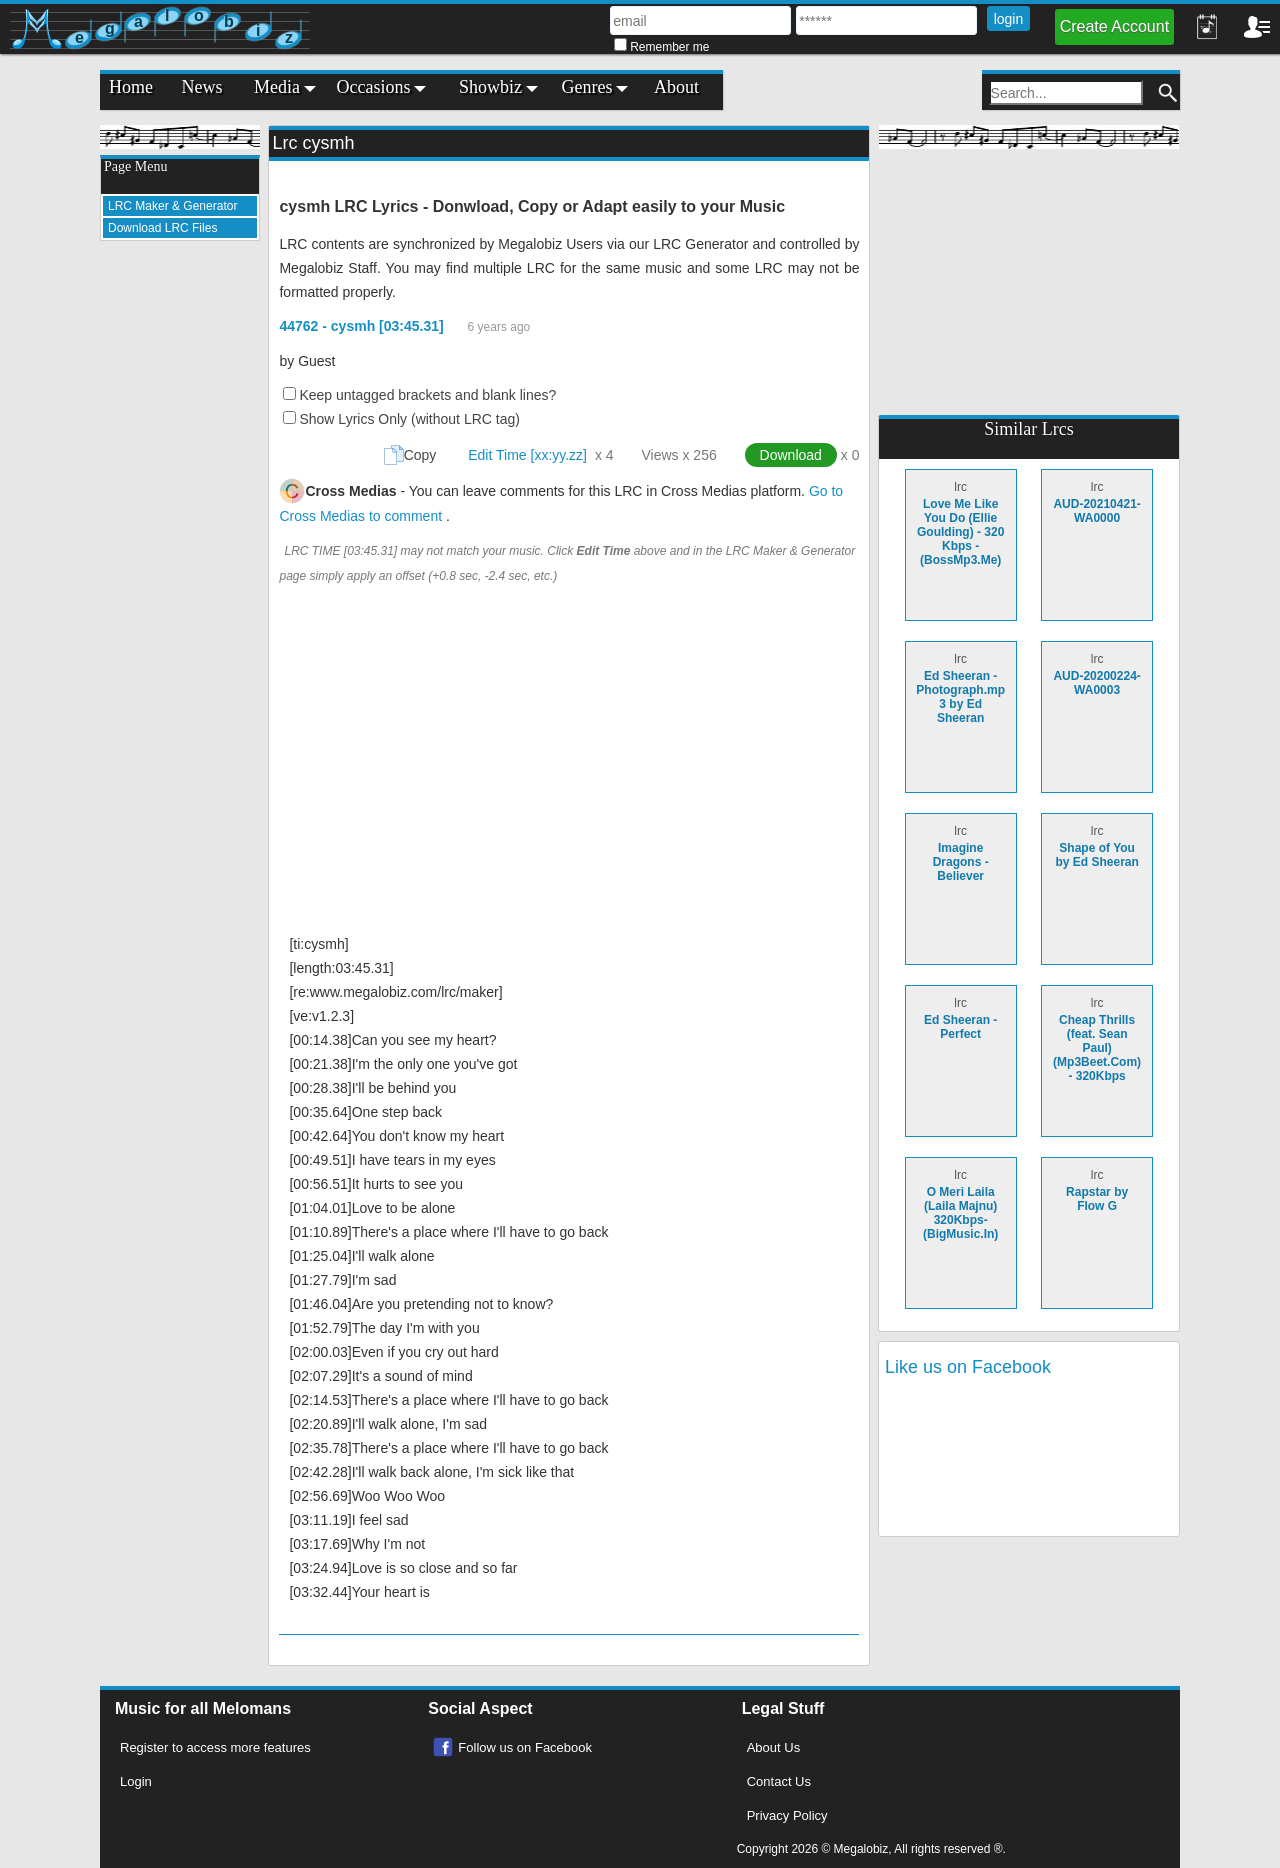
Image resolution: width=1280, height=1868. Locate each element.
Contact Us (779, 1781)
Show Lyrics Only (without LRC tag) (409, 419)
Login (136, 1781)
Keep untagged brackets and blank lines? (427, 395)
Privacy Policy (787, 1815)
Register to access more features (215, 1747)
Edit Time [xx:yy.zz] (527, 455)
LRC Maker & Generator (172, 206)
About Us (773, 1747)
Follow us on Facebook (525, 1747)
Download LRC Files (162, 228)
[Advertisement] (180, 556)
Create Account (1114, 26)
